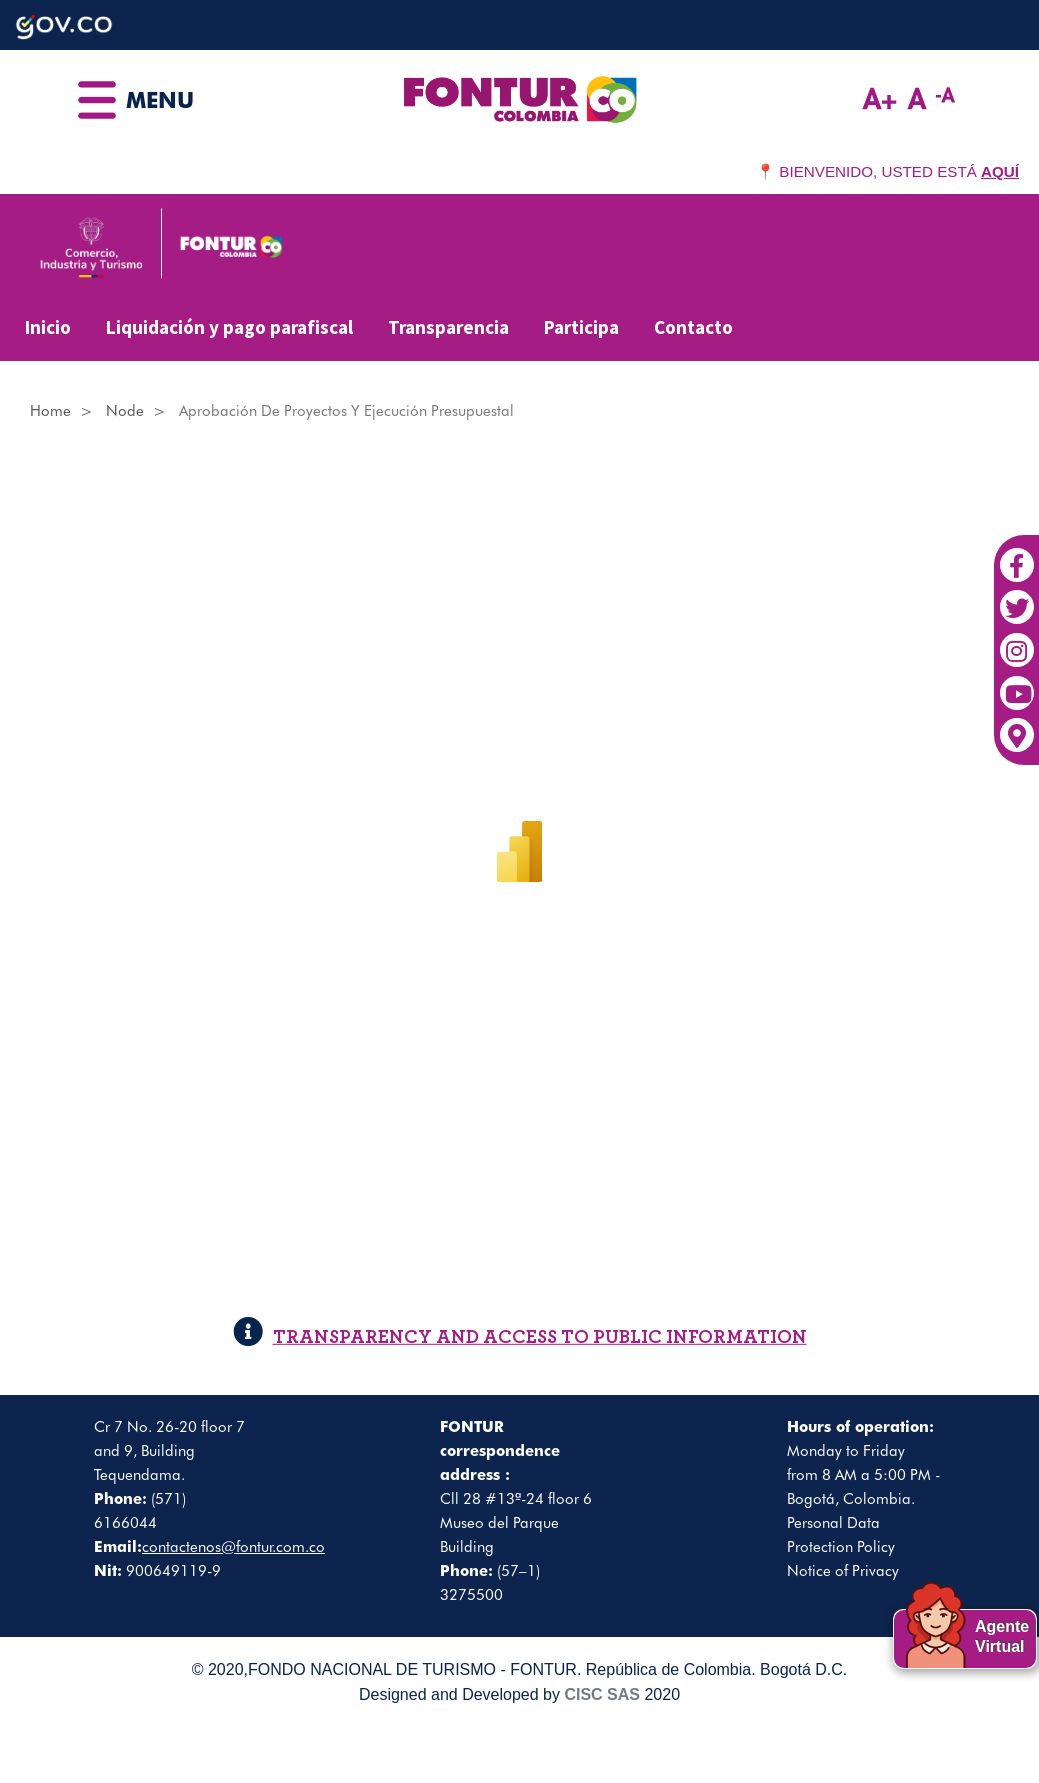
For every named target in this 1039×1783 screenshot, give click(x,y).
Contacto (693, 327)
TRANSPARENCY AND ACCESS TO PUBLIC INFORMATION (520, 1336)
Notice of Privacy (843, 1571)
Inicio (48, 327)
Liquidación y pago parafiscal (229, 327)
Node (125, 411)
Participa (581, 327)
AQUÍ (1000, 171)
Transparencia (448, 327)
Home (50, 411)
